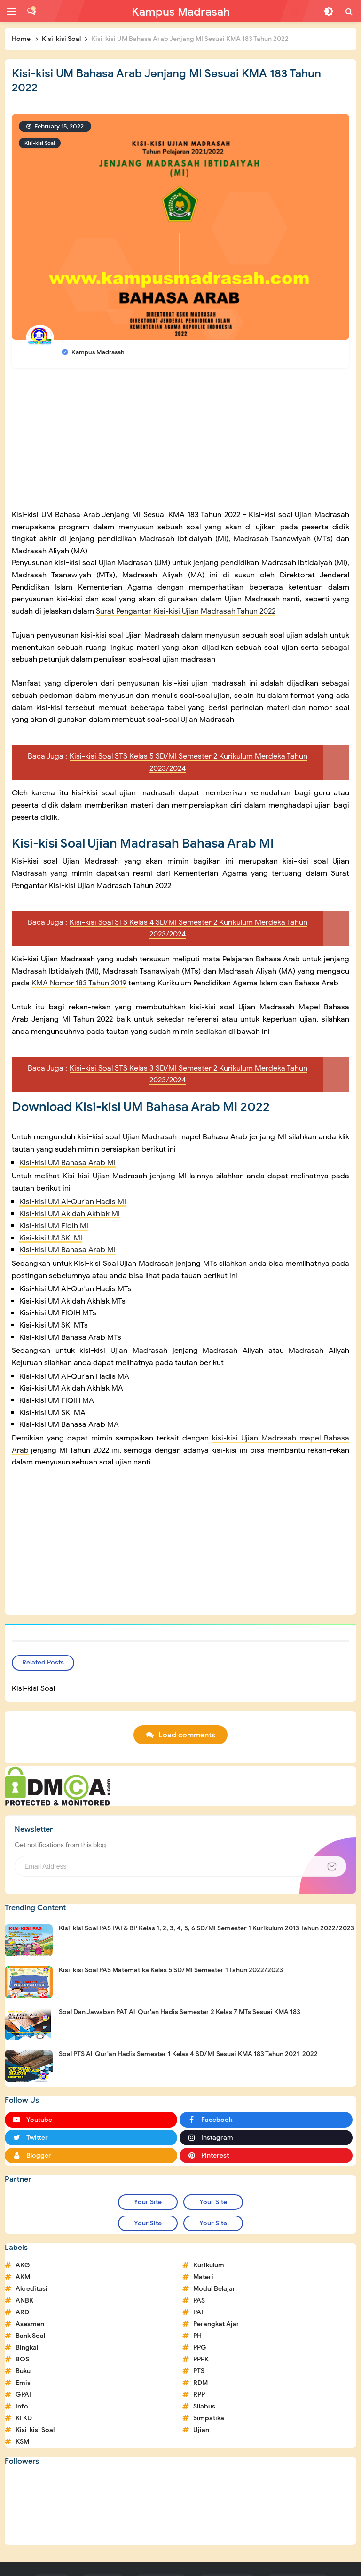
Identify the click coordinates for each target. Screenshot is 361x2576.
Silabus (204, 2406)
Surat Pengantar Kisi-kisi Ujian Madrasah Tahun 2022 (185, 611)
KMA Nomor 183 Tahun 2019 (78, 983)
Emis (23, 2383)
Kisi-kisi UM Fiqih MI (53, 1226)
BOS (22, 2359)
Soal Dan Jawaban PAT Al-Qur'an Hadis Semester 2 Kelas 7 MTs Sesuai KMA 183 (179, 2012)
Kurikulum (208, 2265)
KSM (22, 2442)
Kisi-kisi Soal (39, 143)
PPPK (201, 2359)
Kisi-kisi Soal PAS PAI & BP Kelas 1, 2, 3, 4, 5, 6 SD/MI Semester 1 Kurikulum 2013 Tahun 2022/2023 (206, 1928)
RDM (200, 2383)
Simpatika (208, 2418)
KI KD (24, 2418)
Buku (23, 2371)
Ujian (201, 2430)
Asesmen (30, 2324)
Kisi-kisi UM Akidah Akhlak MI (69, 1213)
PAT (198, 2312)
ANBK (24, 2300)
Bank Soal (30, 2336)
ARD (22, 2312)
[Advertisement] (180, 443)
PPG (199, 2348)
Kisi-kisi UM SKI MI (50, 1238)
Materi (203, 2277)
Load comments (186, 1735)
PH (197, 2336)
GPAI (23, 2395)
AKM (23, 2277)
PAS (199, 2300)
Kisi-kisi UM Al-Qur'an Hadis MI (72, 1202)
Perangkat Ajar (216, 2324)
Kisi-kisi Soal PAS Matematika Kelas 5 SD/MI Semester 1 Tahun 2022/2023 (171, 1970)
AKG (23, 2265)
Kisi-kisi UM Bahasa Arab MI (67, 1163)
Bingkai (27, 2348)
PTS (198, 2371)
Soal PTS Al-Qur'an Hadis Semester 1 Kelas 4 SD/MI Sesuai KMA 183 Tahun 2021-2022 (188, 2054)
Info (22, 2406)
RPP (199, 2395)
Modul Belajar (214, 2289)
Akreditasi (31, 2289)
